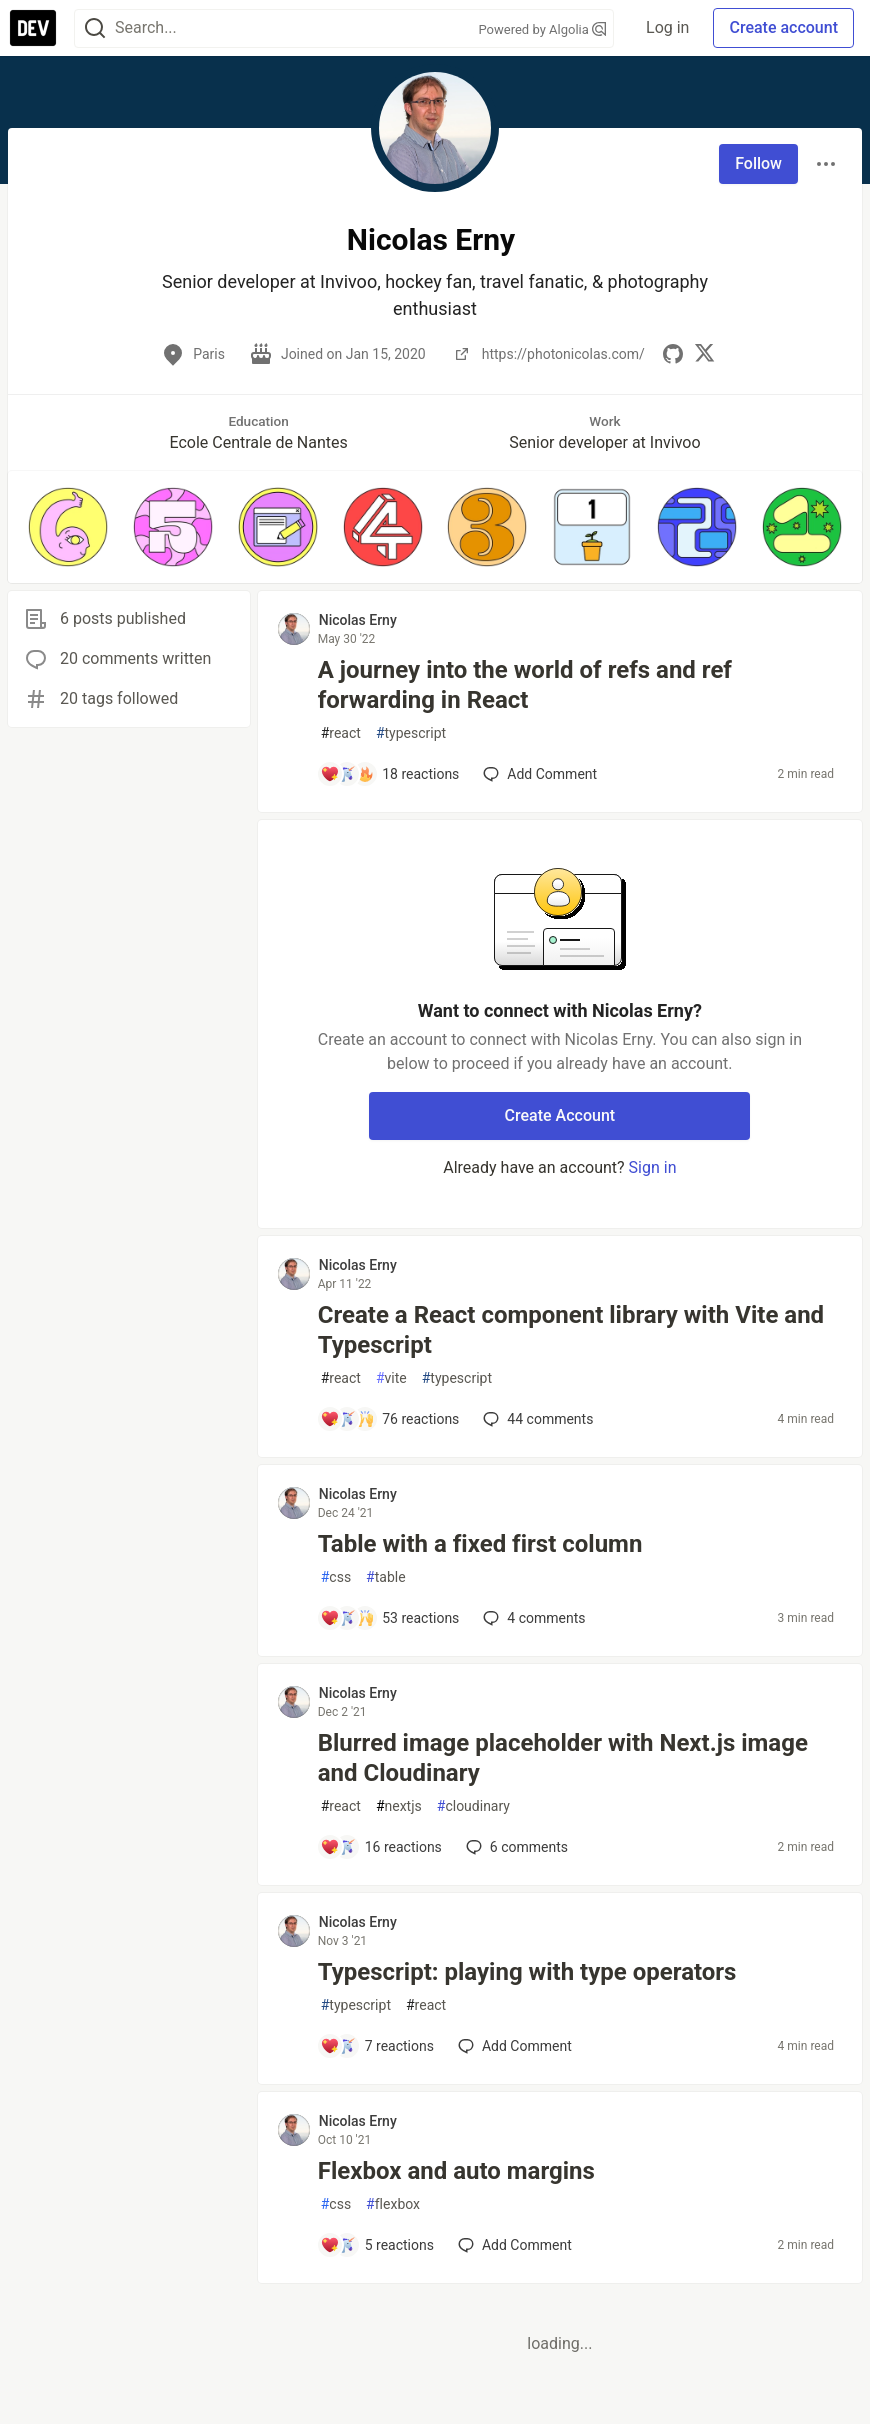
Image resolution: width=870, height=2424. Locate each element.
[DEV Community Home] (33, 28)
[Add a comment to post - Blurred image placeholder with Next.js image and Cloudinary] (381, 1847)
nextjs (399, 1806)
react (341, 733)
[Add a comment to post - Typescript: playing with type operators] (377, 2046)
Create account (783, 27)
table (386, 1577)
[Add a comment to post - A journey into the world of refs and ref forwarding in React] (390, 774)
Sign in (653, 1167)
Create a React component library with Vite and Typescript (571, 1330)
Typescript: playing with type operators (527, 1972)
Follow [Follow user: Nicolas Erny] (758, 163)
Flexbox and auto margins (456, 2171)
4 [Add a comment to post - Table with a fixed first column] (532, 1618)
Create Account (560, 1115)
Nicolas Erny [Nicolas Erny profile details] (358, 620)
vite (391, 1378)
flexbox (393, 2204)
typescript (411, 733)
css (336, 1577)
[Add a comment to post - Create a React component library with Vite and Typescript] (390, 1419)
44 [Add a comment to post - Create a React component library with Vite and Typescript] (536, 1419)
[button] (68, 527)
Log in (667, 27)
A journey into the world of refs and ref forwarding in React (525, 685)
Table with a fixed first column (480, 1544)
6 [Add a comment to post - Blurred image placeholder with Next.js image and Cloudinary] (515, 1847)
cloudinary (473, 1806)
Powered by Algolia (543, 29)
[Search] (95, 28)
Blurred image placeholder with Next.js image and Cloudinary (563, 1758)
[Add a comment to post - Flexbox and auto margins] (377, 2245)
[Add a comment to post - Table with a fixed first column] (390, 1618)
